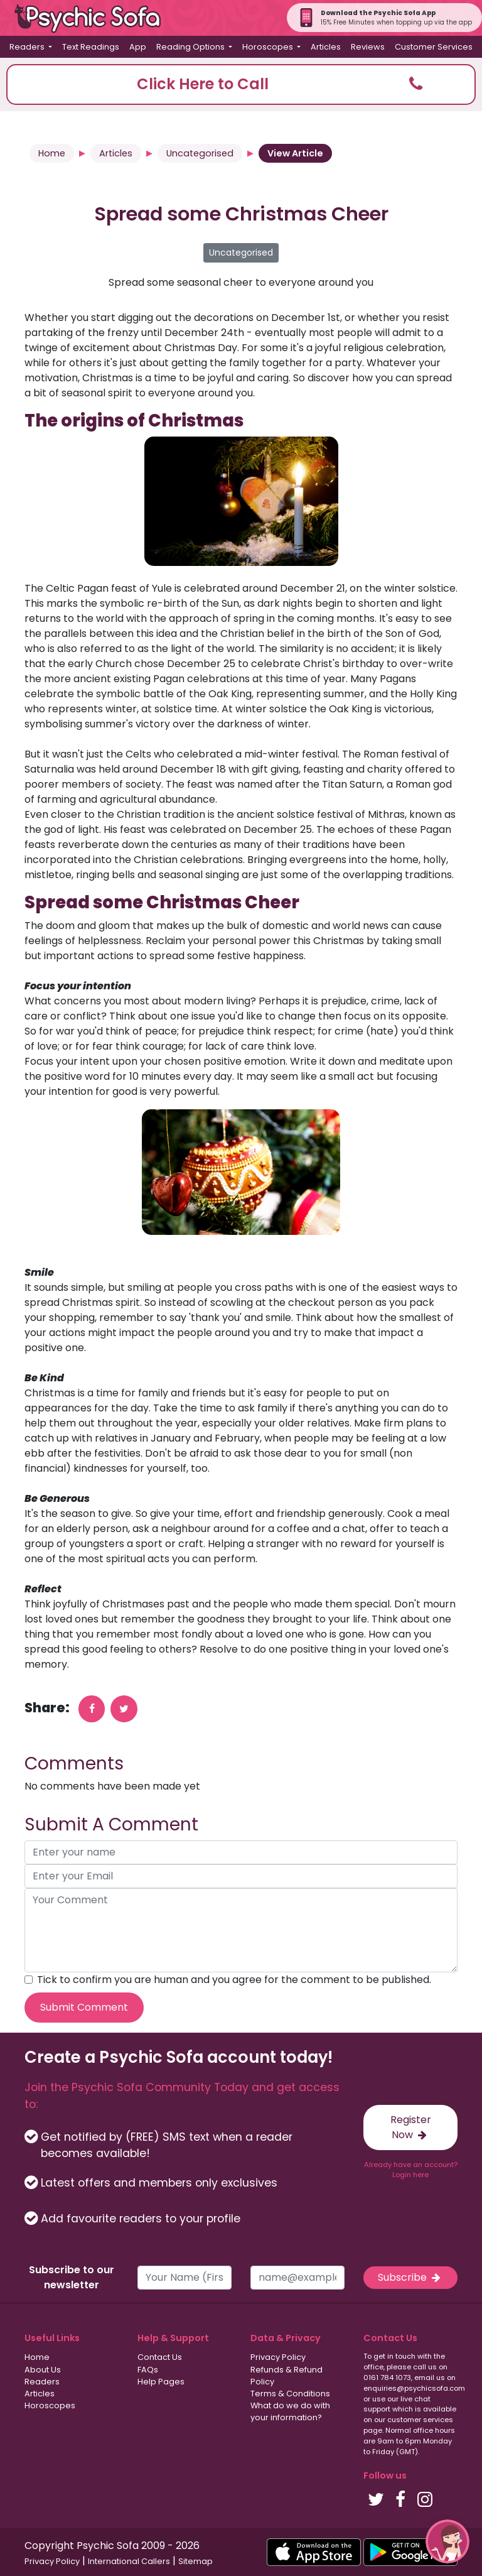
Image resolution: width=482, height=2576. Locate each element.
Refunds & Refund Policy (286, 2375)
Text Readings (90, 46)
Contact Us (159, 2357)
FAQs (147, 2369)
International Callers (129, 2561)
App (137, 46)
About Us (42, 2369)
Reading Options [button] (191, 46)
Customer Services (434, 46)
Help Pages (161, 2381)
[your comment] (241, 1930)
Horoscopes (49, 2405)
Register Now (410, 2127)
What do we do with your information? (290, 2411)
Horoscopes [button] (268, 46)
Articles (326, 46)
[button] (241, 84)
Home (51, 153)
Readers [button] (27, 46)
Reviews (368, 46)
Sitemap (195, 2561)
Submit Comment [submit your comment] (84, 2007)
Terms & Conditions (290, 2393)
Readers (42, 2381)
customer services (420, 2420)
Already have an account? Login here (411, 2170)
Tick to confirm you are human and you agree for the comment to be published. (234, 1979)
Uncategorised (199, 153)
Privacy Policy (278, 2357)
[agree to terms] (28, 1979)
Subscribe (410, 2277)
